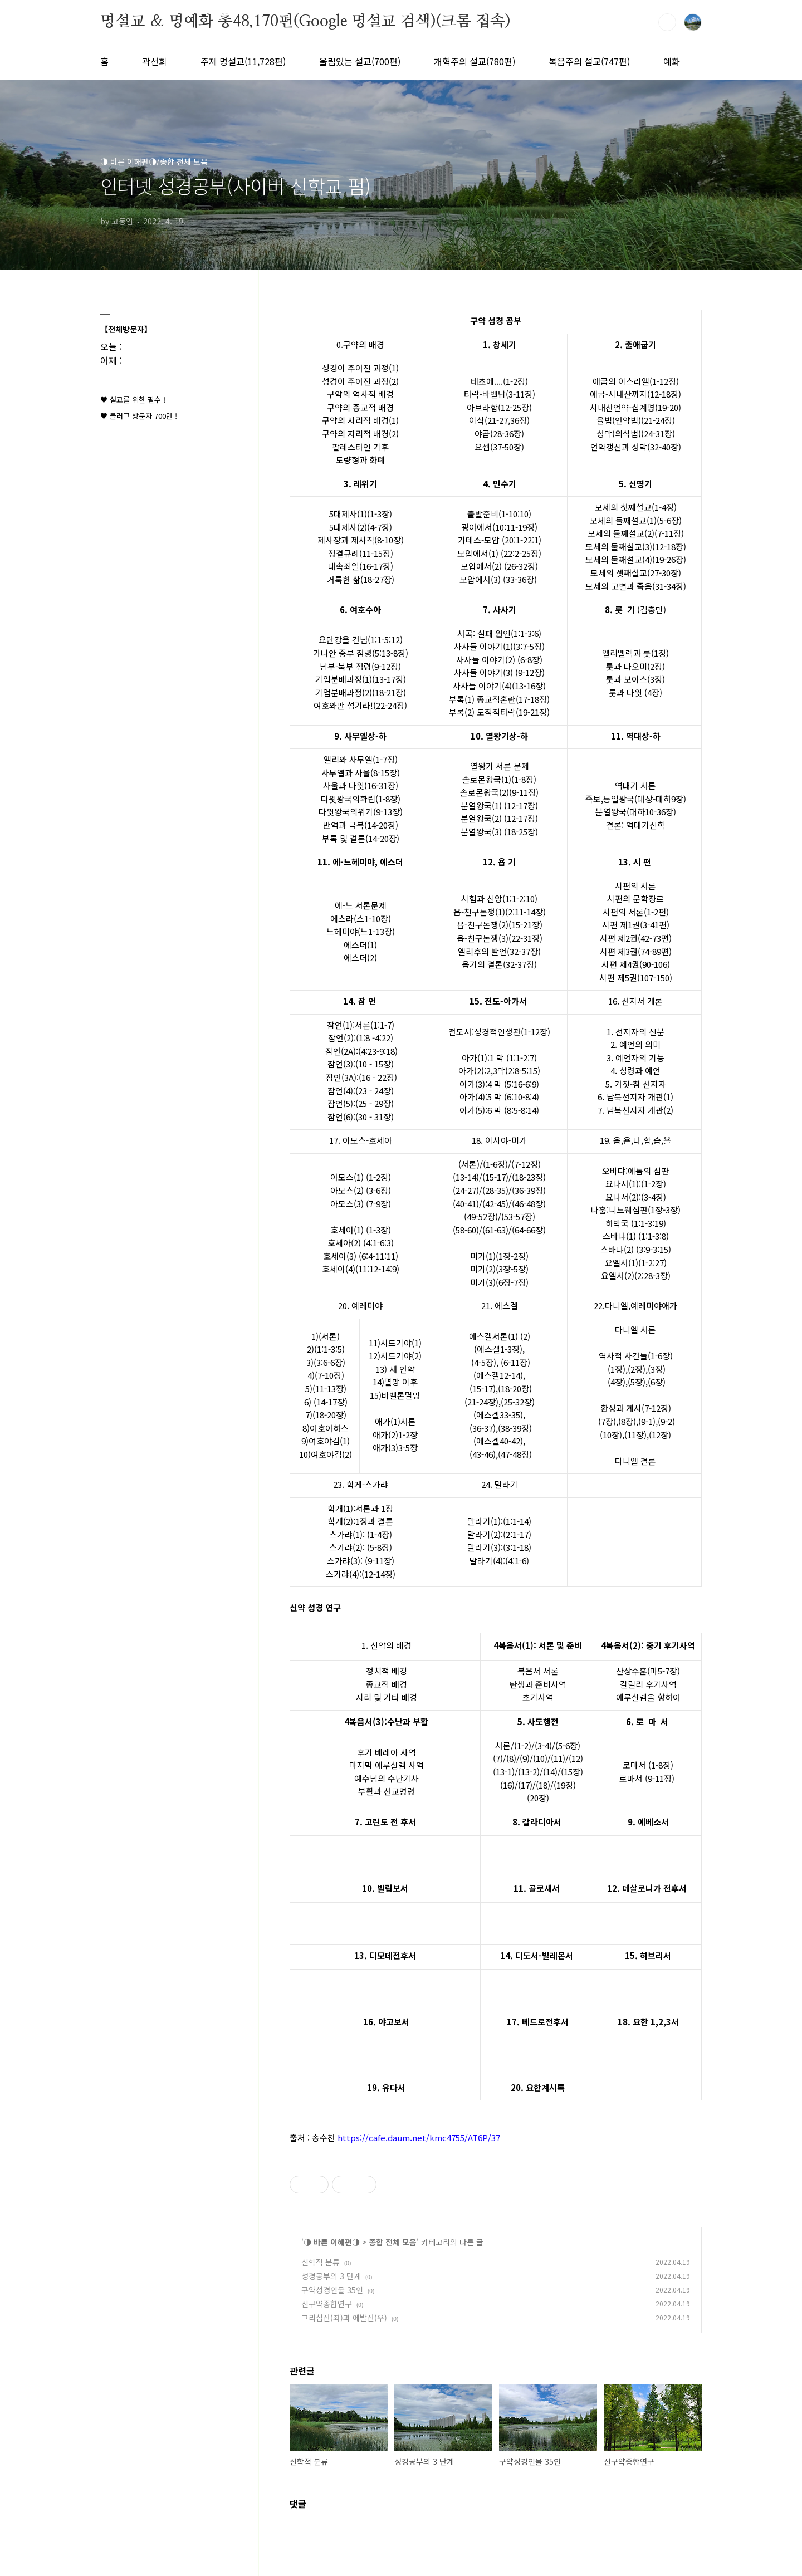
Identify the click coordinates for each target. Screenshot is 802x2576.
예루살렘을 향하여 (648, 1697)
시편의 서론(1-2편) (636, 912)
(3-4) (543, 1745)
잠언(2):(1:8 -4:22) (360, 1038)
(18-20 (324, 1415)
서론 (503, 1745)
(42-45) (495, 1203)
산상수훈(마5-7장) (648, 1671)
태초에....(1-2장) (499, 381)
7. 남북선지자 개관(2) (635, 1110)
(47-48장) (515, 1454)
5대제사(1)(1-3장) (360, 514)
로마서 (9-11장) (646, 1778)
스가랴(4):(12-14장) (360, 1574)
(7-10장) (329, 1375)
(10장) (611, 1435)
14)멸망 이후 (395, 1382)
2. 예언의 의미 (635, 1044)
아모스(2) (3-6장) (360, 1190)
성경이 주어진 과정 (355, 368)
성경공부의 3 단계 (331, 2275)
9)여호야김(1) (325, 1441)
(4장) (616, 1382)
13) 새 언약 (395, 1369)
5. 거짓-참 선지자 (635, 1084)
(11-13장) (329, 1388)
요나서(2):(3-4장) (635, 1197)
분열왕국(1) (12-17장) (499, 805)
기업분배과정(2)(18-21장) (360, 692)
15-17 (495, 1177)
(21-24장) (481, 1402)
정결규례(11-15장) (360, 553)
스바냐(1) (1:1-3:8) (636, 1236)
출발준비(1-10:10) (499, 514)
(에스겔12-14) (498, 1375)
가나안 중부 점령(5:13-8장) (360, 653)
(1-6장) (495, 1164)
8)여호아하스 (325, 1428)
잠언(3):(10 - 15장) (360, 1064)
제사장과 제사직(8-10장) (360, 540)
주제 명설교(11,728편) (243, 61)
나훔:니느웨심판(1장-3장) (636, 1210)
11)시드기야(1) (395, 1343)
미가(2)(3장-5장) (499, 1269)
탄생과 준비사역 (538, 1684)
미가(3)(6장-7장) (499, 1282)
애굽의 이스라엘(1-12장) (636, 381)
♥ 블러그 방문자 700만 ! (138, 415)
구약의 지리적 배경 (355, 420)
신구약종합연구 (326, 2303)
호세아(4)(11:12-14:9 (359, 1269)
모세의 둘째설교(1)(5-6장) (636, 520)
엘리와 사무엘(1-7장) (361, 759)
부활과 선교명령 (386, 1791)
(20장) (538, 1798)
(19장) (565, 1785)
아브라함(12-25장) (499, 407)
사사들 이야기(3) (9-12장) (499, 672)
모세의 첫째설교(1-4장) (636, 507)
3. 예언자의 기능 (635, 1058)
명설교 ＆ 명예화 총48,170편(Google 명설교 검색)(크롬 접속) (305, 22)
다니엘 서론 (635, 1329)
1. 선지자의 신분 (635, 1031)
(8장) (627, 1421)
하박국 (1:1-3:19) (635, 1223)
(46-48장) (529, 1203)
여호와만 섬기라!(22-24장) (360, 705)
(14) (550, 1771)
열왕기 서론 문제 (499, 766)
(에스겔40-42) (498, 1441)
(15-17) (483, 1388)
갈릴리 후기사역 (648, 1684)
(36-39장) (529, 1190)
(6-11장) (514, 1362)
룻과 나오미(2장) (635, 666)
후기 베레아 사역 (386, 1752)
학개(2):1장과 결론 (360, 1521)
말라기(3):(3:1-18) (499, 1547)
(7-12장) (526, 1164)
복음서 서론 (538, 1671)
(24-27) (466, 1190)
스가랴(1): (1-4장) (360, 1534)
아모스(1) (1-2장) (360, 1177)
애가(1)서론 (395, 1421)
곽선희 (154, 61)
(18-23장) (529, 1177)
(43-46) (483, 1454)
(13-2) (529, 1771)
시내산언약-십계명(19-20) (635, 407)
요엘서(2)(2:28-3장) (636, 1275)
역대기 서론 (635, 785)
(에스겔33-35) (498, 1415)
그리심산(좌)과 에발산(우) (344, 2317)
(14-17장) (331, 1402)
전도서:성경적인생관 (484, 1031)
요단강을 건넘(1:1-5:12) (361, 639)
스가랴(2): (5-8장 (359, 1547)
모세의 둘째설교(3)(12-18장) (635, 546)
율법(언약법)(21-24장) (635, 420)
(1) (513, 1336)
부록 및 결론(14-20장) (360, 838)
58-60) (467, 1230)
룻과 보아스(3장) (635, 679)
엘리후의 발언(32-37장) (499, 951)
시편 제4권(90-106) (636, 964)
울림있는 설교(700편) (359, 61)
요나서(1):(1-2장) (635, 1183)
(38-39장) (515, 1428)
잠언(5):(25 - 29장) (360, 1103)
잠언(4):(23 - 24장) (360, 1090)
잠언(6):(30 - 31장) (360, 1117)
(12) (576, 1758)
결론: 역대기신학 (635, 825)
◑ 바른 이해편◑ (332, 2241)
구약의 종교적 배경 (360, 407)
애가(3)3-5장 (395, 1447)
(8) (511, 1758)
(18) (543, 1785)
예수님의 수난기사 (386, 1778)
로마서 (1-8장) (648, 1765)
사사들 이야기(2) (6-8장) (499, 659)
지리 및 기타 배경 (386, 1697)
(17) (525, 1785)
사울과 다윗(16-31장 (359, 785)
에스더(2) (360, 957)
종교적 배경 (386, 1684)
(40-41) (466, 1203)
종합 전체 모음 (393, 2241)
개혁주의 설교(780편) (474, 61)
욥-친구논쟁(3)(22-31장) (499, 938)
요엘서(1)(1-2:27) (636, 1263)
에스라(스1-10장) (360, 918)
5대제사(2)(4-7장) (360, 527)
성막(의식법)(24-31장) (635, 433)
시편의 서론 (635, 886)
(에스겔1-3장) (498, 1349)
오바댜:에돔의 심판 (635, 1171)
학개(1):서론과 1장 (360, 1508)
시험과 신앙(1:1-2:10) (499, 898)
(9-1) (647, 1421)
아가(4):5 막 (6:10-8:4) (499, 1097)
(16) (507, 1785)
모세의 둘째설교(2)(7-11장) (636, 533)
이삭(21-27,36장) (499, 420)
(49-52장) (481, 1216)
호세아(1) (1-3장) (360, 1230)
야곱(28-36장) (499, 433)
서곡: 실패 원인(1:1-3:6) (499, 633)
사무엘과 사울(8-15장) (360, 772)
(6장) (657, 1382)
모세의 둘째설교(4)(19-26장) (635, 559)
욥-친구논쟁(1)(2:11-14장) (499, 912)
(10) (540, 1758)
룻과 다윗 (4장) (635, 692)
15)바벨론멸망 (395, 1395)
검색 (667, 22)
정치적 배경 (386, 1671)
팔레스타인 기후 (360, 447)
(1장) (616, 1369)
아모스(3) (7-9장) (360, 1203)
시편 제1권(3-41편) (635, 925)
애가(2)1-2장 (395, 1435)
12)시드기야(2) (395, 1356)
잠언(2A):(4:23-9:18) (361, 1051)
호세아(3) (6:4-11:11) (360, 1256)
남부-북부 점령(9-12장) (360, 666)
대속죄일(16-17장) (360, 566)
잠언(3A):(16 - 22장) (361, 1077)
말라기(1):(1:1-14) (499, 1521)
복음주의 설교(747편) (589, 61)
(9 (523, 1758)
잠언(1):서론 (348, 1025)
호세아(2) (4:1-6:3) (360, 1242)
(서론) (329, 1336)
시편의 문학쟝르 (635, 898)
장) (341, 1415)
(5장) (636, 1382)
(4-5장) (483, 1362)
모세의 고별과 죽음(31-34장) (635, 586)
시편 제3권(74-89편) (636, 951)
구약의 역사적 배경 (360, 394)
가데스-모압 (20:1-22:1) (499, 540)
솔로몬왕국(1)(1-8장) (499, 779)
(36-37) (483, 1428)
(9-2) (666, 1421)
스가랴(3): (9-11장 (359, 1560)
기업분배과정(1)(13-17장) (360, 679)
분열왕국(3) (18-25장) (499, 832)
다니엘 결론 (635, 1461)
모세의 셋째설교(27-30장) (635, 573)
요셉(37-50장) (499, 447)
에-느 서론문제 (361, 905)
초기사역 (538, 1697)
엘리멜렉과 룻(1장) (635, 653)
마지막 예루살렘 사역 (386, 1765)
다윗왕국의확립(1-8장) (360, 799)
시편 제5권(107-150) (635, 977)
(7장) (607, 1421)
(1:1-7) (382, 1025)
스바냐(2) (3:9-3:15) (635, 1249)
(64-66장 (527, 1230)
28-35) (496, 1190)
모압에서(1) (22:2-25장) (499, 553)
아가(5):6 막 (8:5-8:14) (499, 1110)
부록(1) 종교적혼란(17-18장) (499, 699)
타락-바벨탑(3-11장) (499, 394)
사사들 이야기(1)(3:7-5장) (499, 646)
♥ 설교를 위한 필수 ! (132, 399)
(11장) (635, 1435)
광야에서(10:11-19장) (499, 527)
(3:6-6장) (329, 1362)
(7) (498, 1758)
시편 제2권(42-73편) (636, 938)
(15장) (572, 1771)
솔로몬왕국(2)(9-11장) (499, 792)
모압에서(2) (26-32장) (499, 566)
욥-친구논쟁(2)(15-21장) (499, 925)
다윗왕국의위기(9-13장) (361, 811)
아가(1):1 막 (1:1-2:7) (499, 1058)
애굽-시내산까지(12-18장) (635, 394)
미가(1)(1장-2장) (499, 1256)
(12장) (660, 1435)
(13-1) (504, 1771)
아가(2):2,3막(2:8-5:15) (499, 1070)
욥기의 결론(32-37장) (499, 964)
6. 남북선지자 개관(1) (635, 1097)
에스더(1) (360, 945)
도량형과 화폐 (360, 460)
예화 (671, 61)
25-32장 (517, 1402)
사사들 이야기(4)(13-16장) (499, 686)
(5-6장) (567, 1745)
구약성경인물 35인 (332, 2289)
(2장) (636, 1369)
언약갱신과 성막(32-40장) (635, 447)
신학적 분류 (320, 2262)
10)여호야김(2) (325, 1454)
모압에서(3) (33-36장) (498, 579)
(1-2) (522, 1745)
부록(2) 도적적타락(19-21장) (499, 712)
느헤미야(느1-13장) (360, 931)
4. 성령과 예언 (635, 1070)
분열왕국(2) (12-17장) (499, 818)
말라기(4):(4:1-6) (499, 1560)
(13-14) (466, 1177)
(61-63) (495, 1230)
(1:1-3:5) (329, 1349)
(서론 (467, 1164)
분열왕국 (611, 811)
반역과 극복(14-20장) (360, 825)
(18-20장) (515, 1388)
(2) (525, 1336)
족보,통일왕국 (609, 799)
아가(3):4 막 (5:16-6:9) (499, 1084)
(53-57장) (518, 1216)
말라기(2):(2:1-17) (499, 1534)
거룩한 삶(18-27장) (360, 579)
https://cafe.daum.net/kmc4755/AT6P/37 (419, 2137)
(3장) (657, 1369)
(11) (558, 1758)
